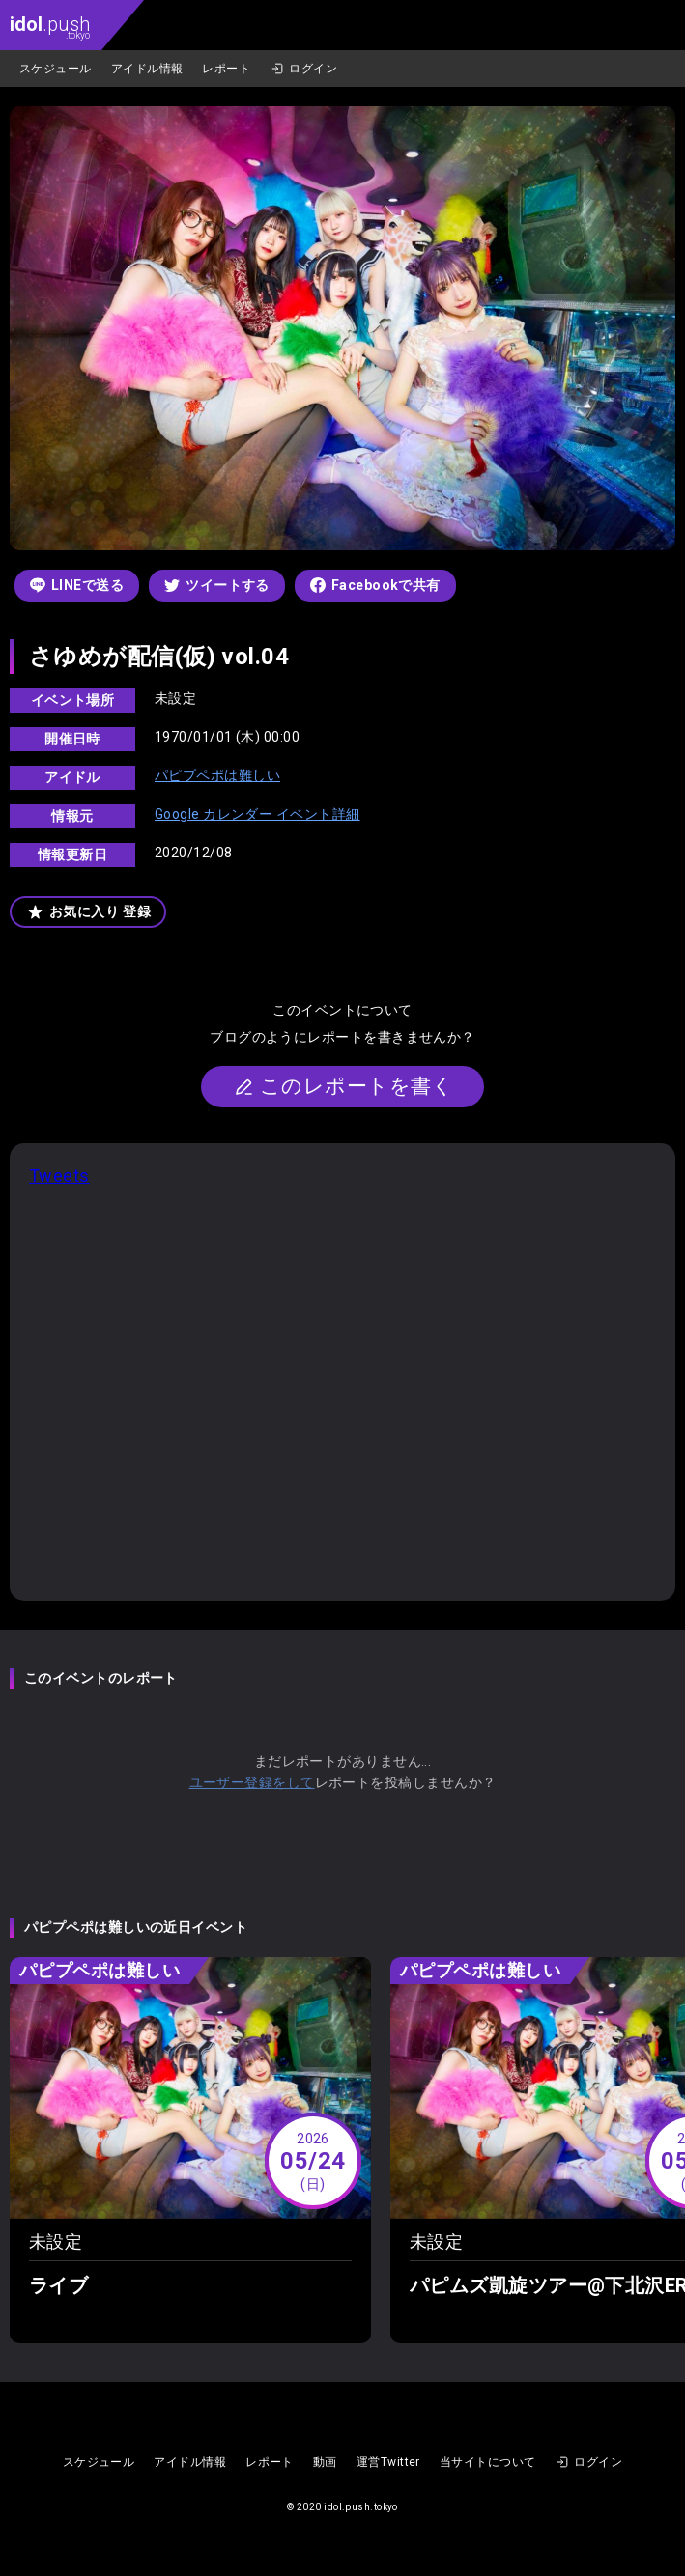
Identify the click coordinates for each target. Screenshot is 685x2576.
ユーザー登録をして (252, 1782)
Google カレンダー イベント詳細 (257, 814)
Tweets (59, 1175)
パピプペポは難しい (217, 775)
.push (50, 27)
